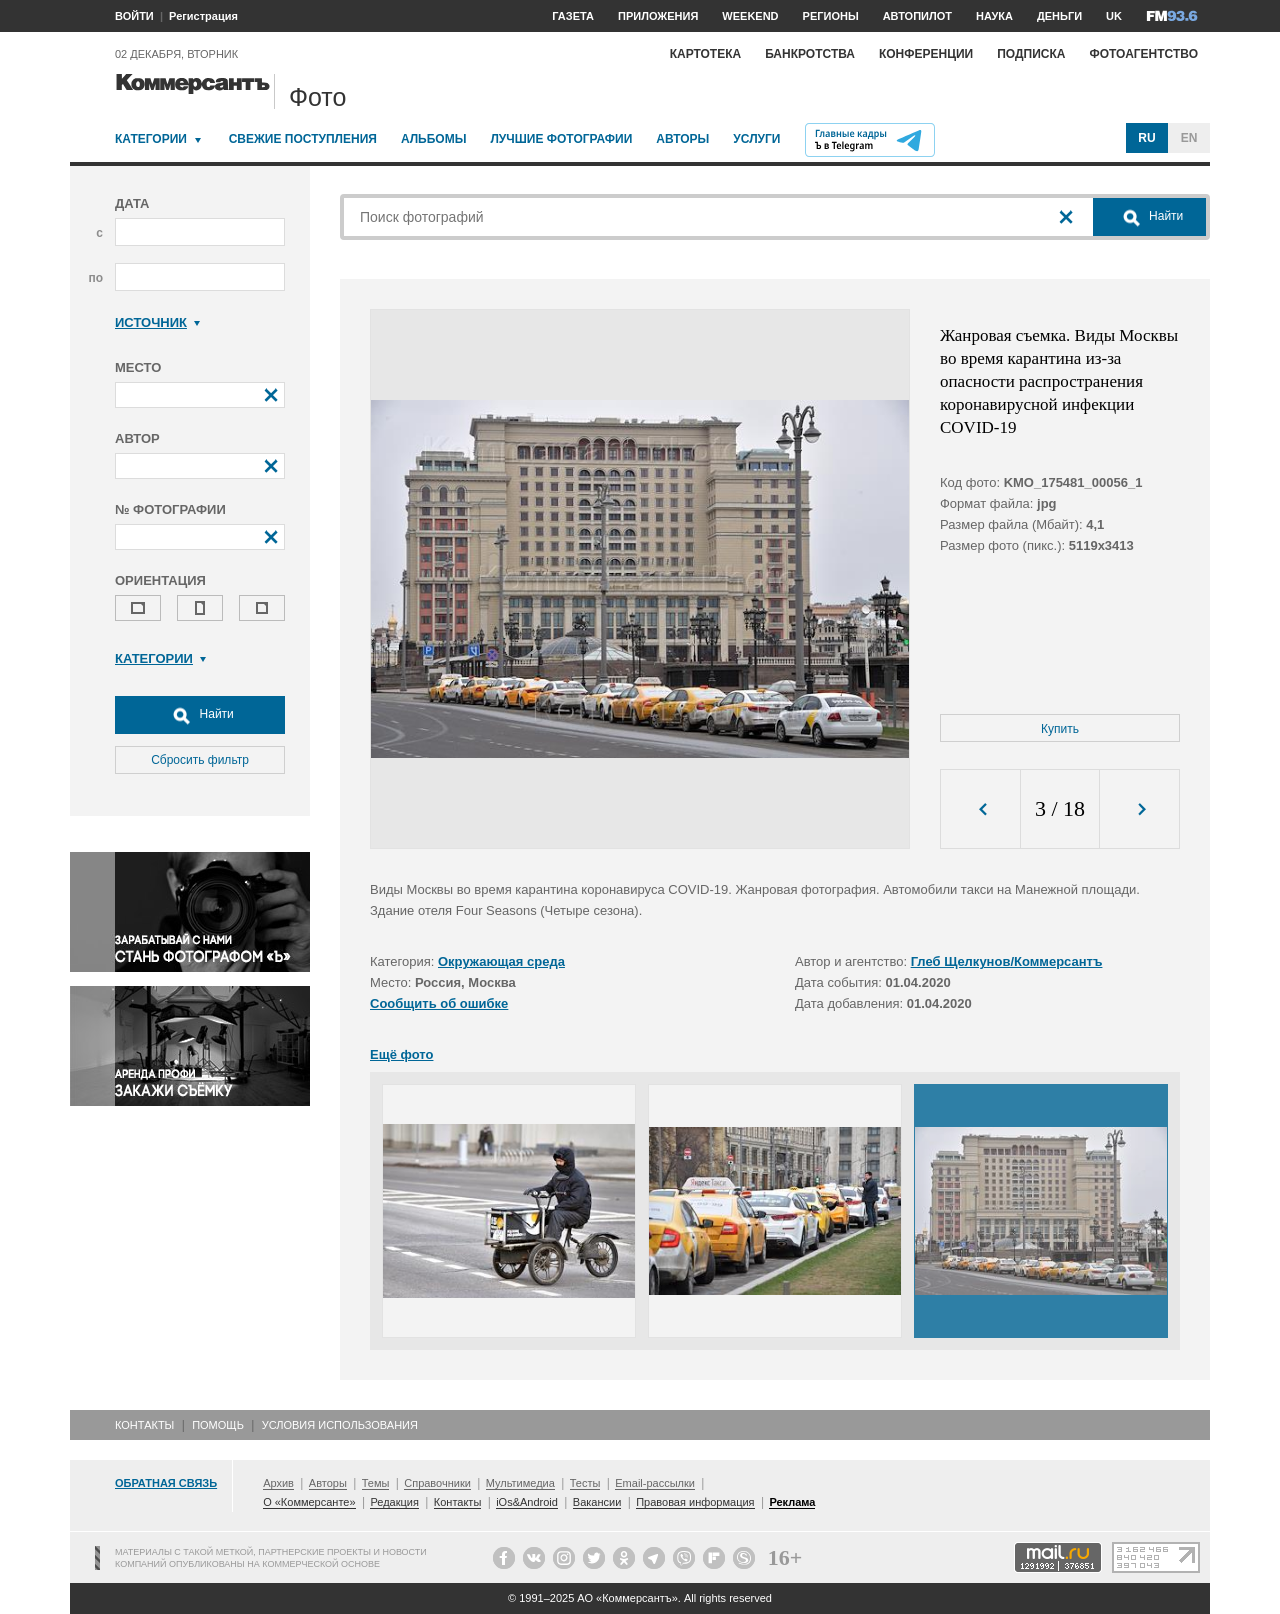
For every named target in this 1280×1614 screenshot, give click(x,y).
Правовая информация (695, 1502)
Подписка (1031, 54)
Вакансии (597, 1502)
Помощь (218, 1425)
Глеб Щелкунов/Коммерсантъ (1007, 961)
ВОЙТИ (134, 16)
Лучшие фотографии (561, 139)
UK (1114, 16)
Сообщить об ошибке (439, 1003)
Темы (376, 1483)
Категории (151, 139)
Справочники (437, 1483)
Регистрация (203, 16)
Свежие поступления (303, 139)
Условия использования (340, 1425)
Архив (278, 1483)
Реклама (792, 1502)
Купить (1060, 729)
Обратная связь (166, 1483)
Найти (200, 715)
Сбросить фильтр (200, 760)
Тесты (585, 1483)
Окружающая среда (501, 961)
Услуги (756, 139)
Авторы (682, 139)
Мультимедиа (520, 1483)
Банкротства (810, 54)
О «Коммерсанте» (309, 1502)
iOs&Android (527, 1502)
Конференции (926, 54)
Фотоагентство (1143, 54)
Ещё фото (401, 1054)
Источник (157, 322)
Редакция (394, 1502)
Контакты (144, 1425)
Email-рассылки (655, 1483)
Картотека (706, 54)
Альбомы (434, 139)
